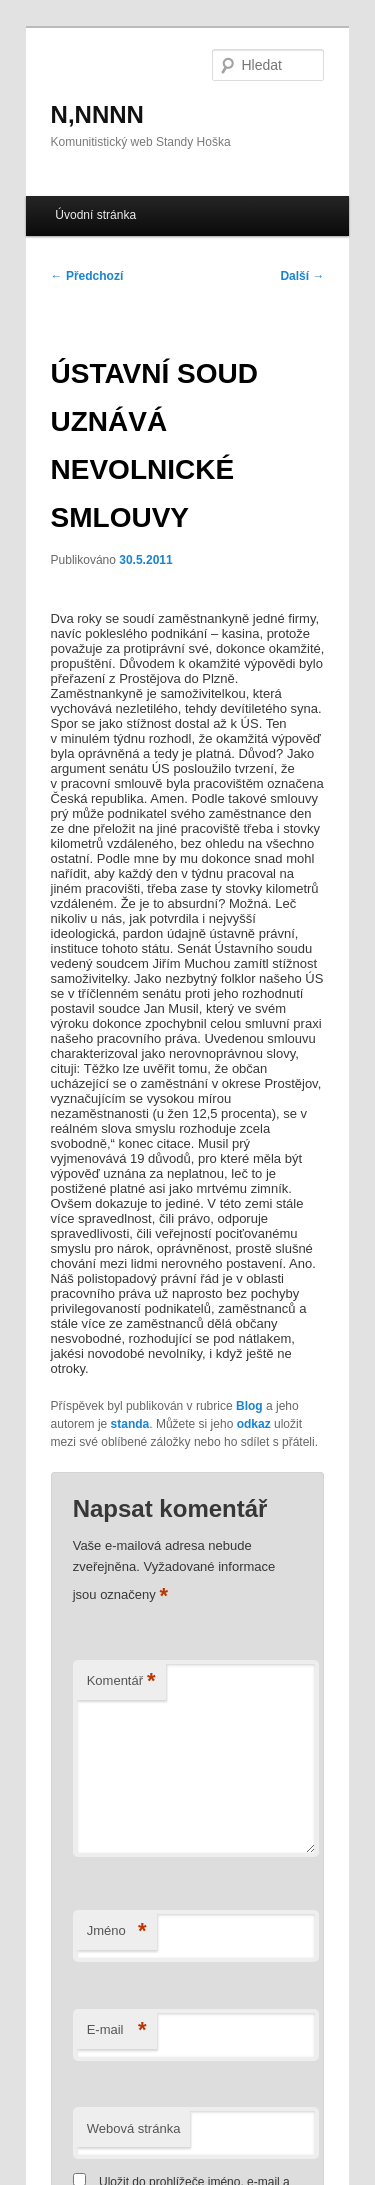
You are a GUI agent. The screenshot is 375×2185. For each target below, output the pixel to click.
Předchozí (87, 276)
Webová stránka (134, 2128)
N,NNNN (97, 114)
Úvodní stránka (95, 215)
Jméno (117, 1931)
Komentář (121, 1681)
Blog (249, 1406)
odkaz (254, 1424)
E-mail (117, 2030)
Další (302, 276)
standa (130, 1424)
